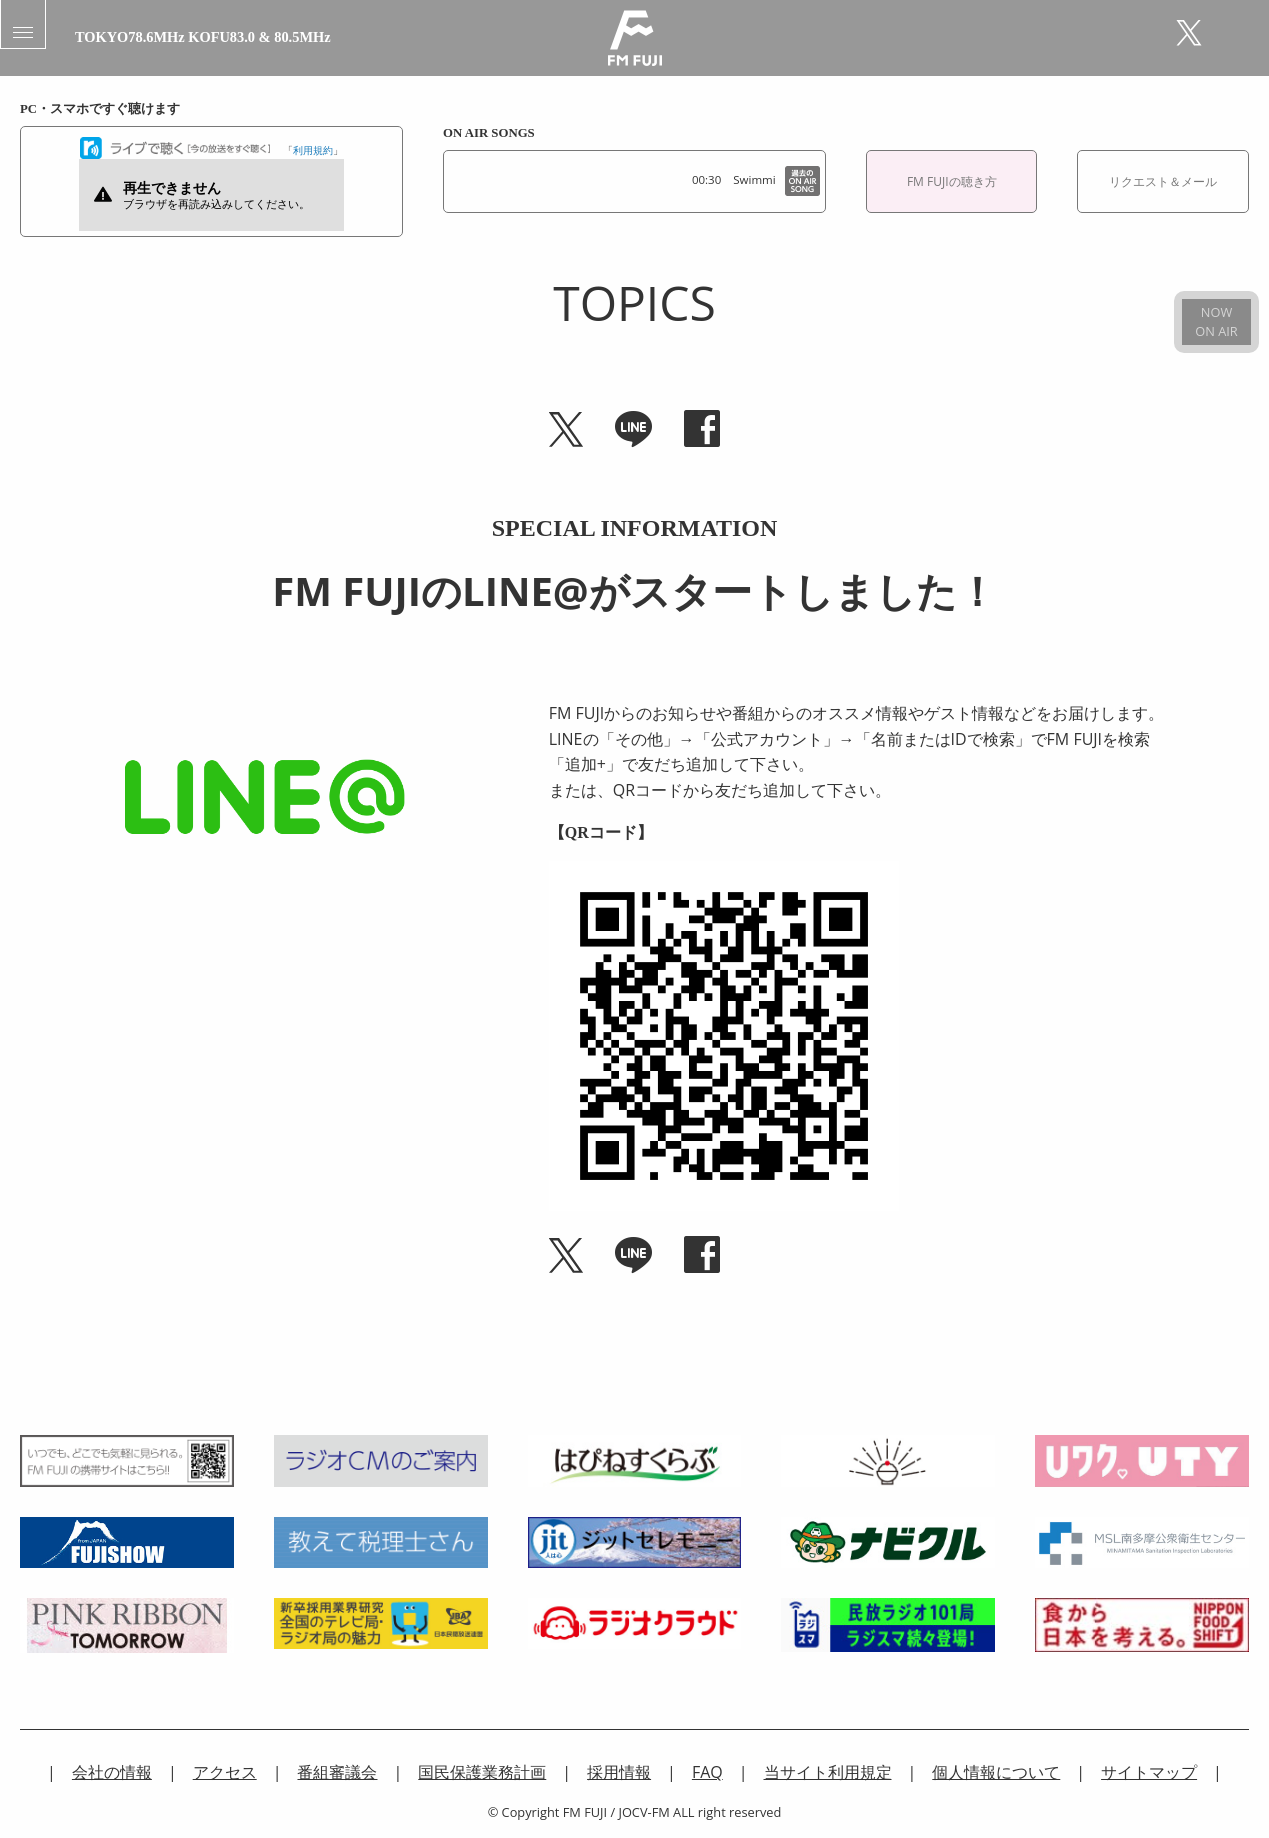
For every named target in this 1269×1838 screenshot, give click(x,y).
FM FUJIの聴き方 (952, 181)
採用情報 (619, 1772)
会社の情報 (112, 1772)
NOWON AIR (1216, 321)
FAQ (707, 1772)
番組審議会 (337, 1772)
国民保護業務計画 (482, 1772)
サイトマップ (1149, 1772)
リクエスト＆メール (1163, 181)
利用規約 (313, 150)
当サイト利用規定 (828, 1772)
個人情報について (996, 1772)
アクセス (225, 1772)
